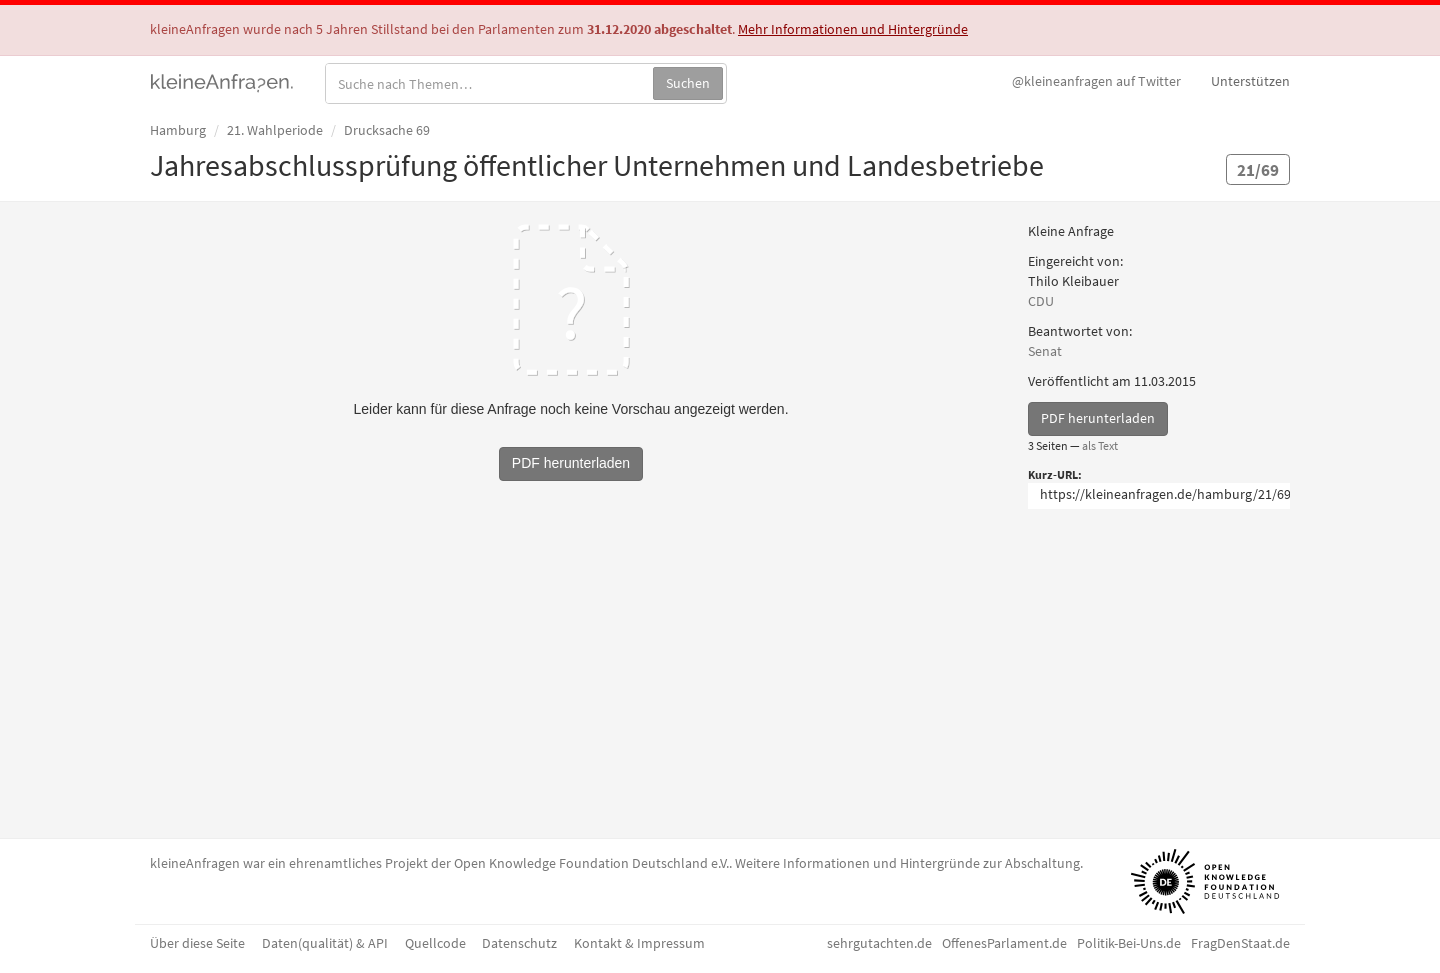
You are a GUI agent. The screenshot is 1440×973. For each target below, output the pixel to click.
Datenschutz (519, 943)
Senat (1045, 351)
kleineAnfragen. (222, 81)
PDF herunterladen (1098, 418)
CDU (1041, 301)
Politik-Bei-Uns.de (1129, 943)
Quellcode (435, 943)
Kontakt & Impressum (639, 943)
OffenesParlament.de (1004, 943)
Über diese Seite (197, 943)
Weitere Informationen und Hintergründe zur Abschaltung (907, 863)
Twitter (1096, 81)
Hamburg (178, 130)
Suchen (688, 83)
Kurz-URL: (1055, 474)
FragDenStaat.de (1240, 943)
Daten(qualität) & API (325, 943)
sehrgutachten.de (879, 943)
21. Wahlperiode (275, 130)
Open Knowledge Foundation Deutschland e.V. (591, 863)
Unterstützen (1250, 81)
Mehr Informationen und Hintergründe (853, 29)
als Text (1100, 445)
